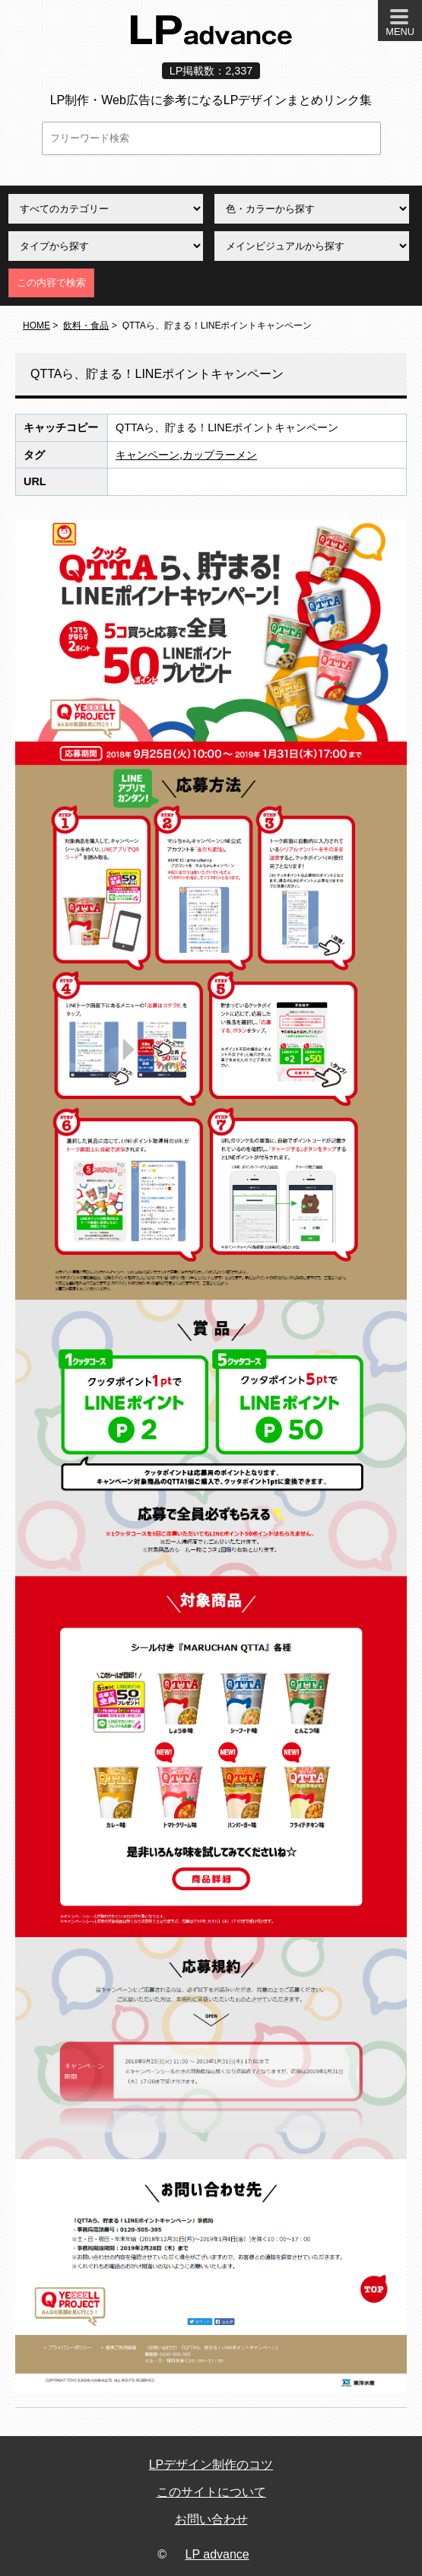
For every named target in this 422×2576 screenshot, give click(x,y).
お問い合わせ (211, 2519)
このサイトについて (211, 2491)
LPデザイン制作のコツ (211, 2464)
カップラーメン (219, 455)
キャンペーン (147, 455)
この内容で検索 (51, 282)
